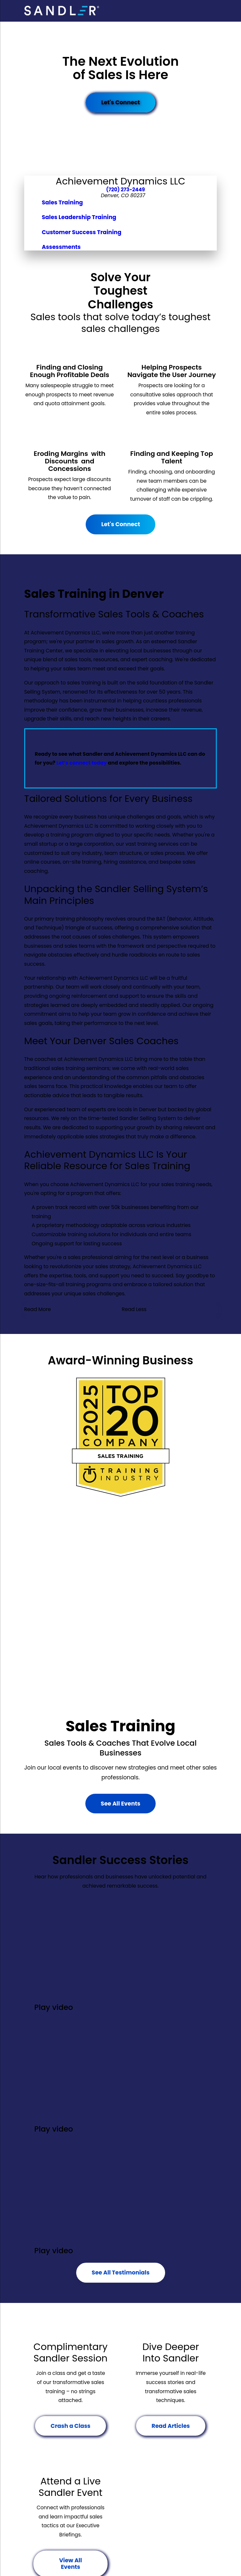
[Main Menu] (211, 10)
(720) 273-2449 (125, 189)
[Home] (61, 10)
